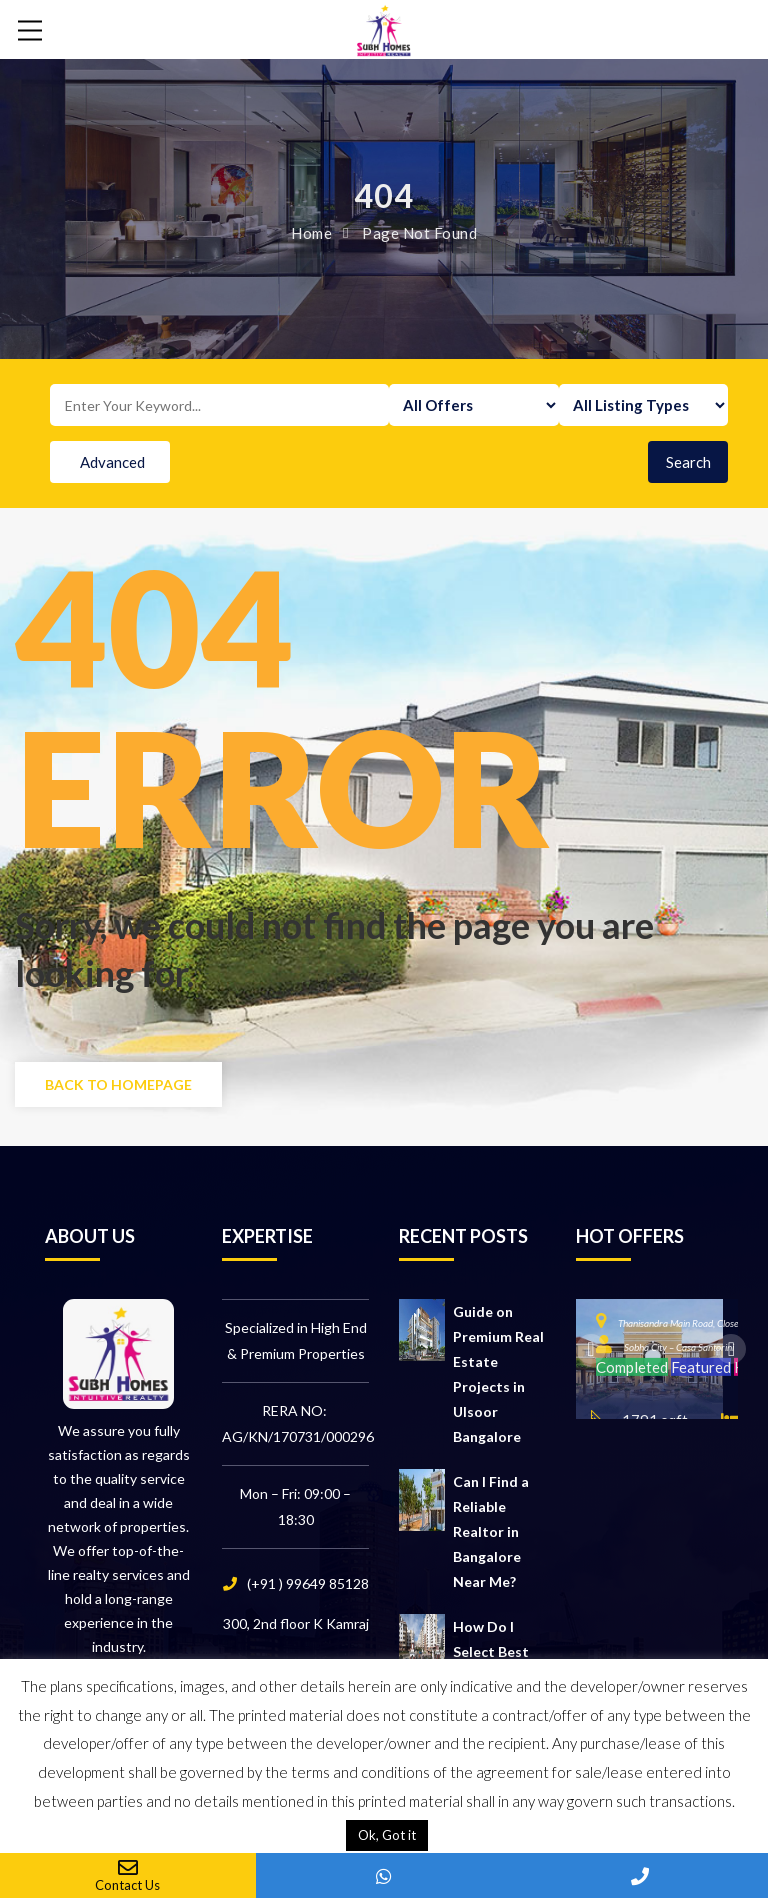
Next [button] (731, 1349)
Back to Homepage (118, 1084)
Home (311, 233)
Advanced (112, 462)
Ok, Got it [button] (387, 1835)
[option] (649, 1359)
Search (688, 462)
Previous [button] (591, 1349)
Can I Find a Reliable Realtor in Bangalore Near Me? (491, 1531)
